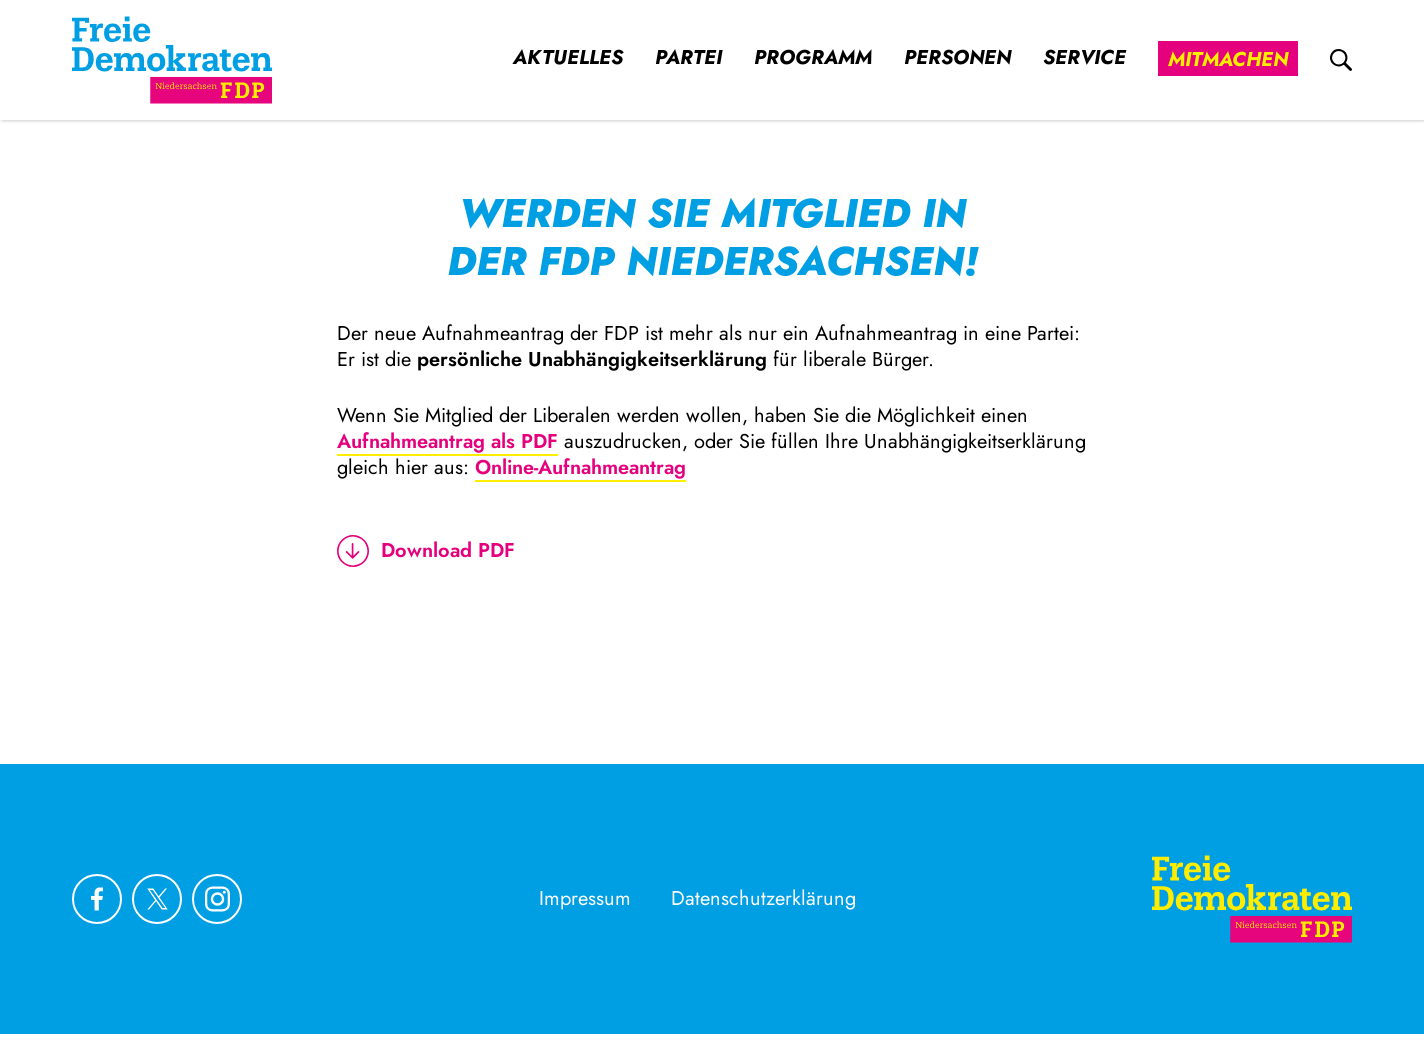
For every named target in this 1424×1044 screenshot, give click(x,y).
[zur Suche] (1341, 60)
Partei (688, 58)
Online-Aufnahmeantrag (580, 467)
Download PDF (426, 551)
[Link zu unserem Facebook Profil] (97, 899)
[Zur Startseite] (1252, 899)
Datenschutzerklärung (763, 898)
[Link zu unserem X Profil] (157, 899)
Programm (813, 58)
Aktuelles (568, 58)
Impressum (585, 898)
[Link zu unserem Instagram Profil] (217, 899)
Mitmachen (1228, 59)
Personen (957, 58)
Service (1084, 58)
